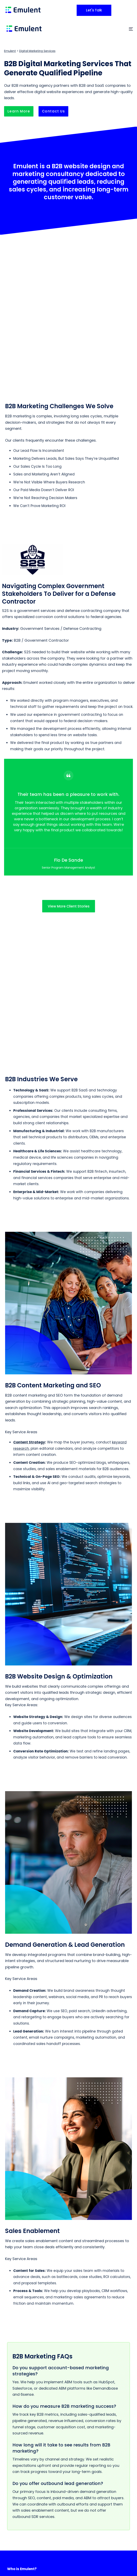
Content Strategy (29, 1442)
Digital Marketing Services (37, 51)
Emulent (10, 51)
